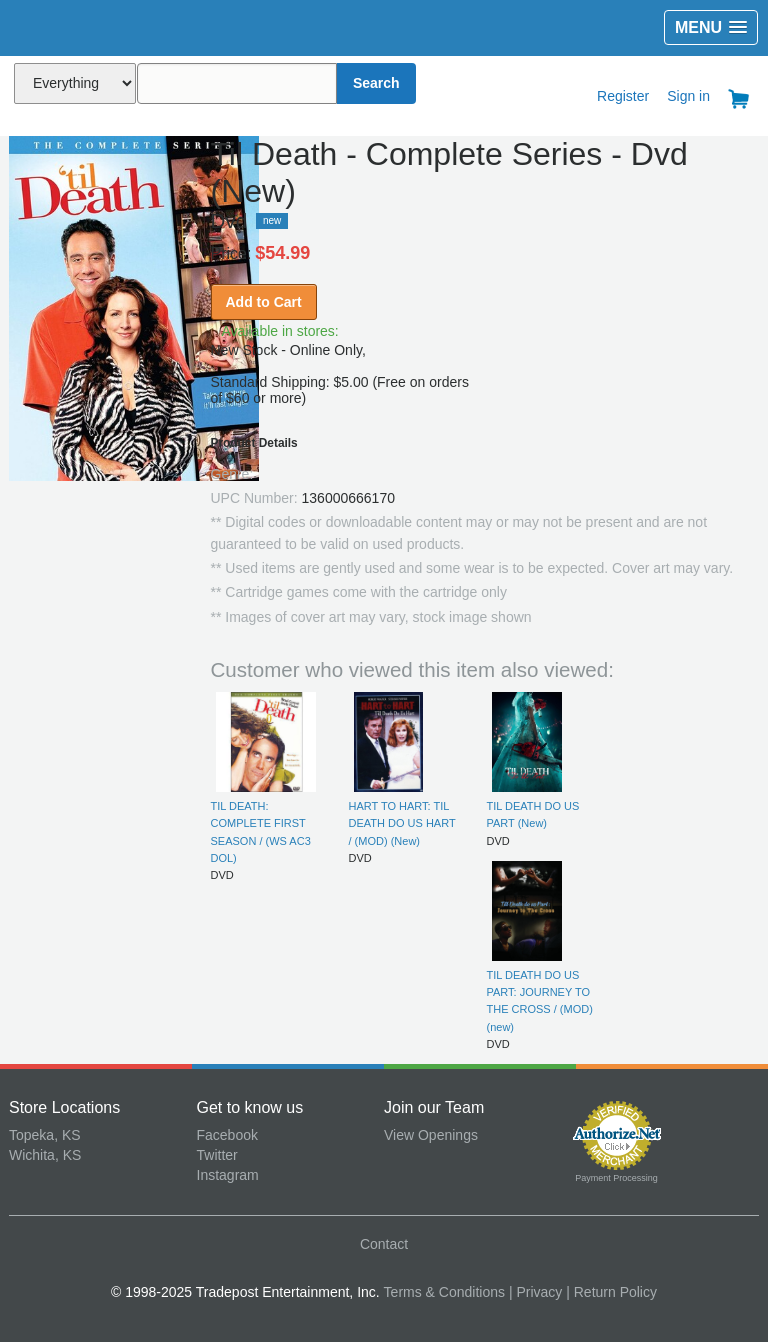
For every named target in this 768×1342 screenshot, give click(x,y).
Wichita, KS (45, 1155)
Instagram (228, 1175)
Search (376, 83)
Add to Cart (264, 302)
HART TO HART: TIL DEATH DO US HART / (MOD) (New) (402, 823)
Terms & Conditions (444, 1292)
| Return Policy (611, 1292)
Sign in (688, 96)
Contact (384, 1244)
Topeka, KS (45, 1135)
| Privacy (535, 1292)
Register (623, 96)
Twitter (217, 1155)
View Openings (431, 1135)
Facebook (227, 1135)
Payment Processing (616, 1178)
